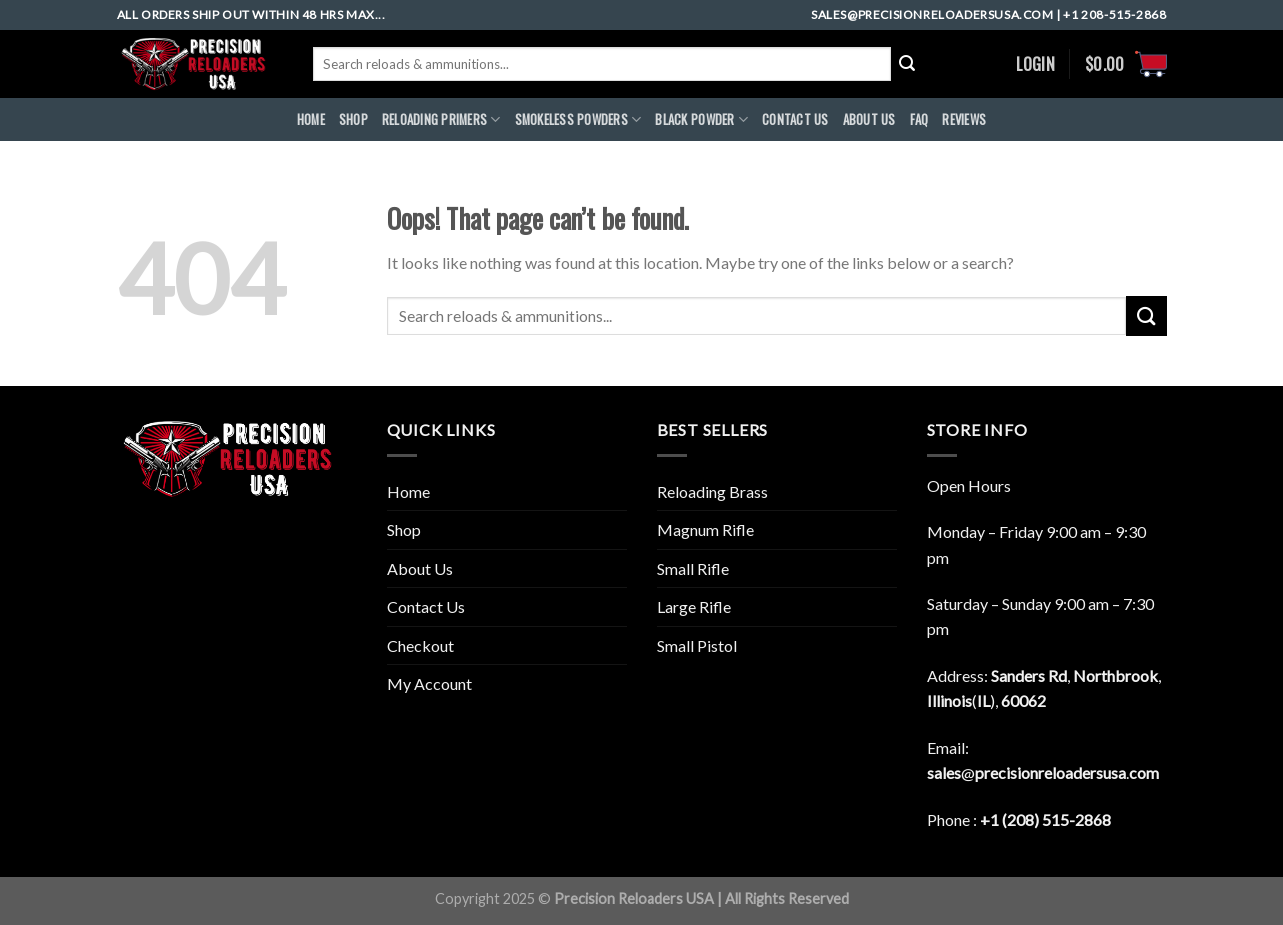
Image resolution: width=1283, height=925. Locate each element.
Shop (353, 119)
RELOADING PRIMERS (441, 120)
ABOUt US (869, 119)
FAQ (919, 119)
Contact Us (426, 606)
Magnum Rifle (705, 529)
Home (408, 491)
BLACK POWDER (701, 120)
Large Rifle (694, 606)
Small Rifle (693, 568)
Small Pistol (697, 645)
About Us (420, 568)
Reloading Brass (712, 491)
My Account (429, 683)
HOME (311, 119)
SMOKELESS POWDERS (578, 120)
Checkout (420, 645)
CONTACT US (795, 119)
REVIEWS (964, 119)
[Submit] (1146, 315)
